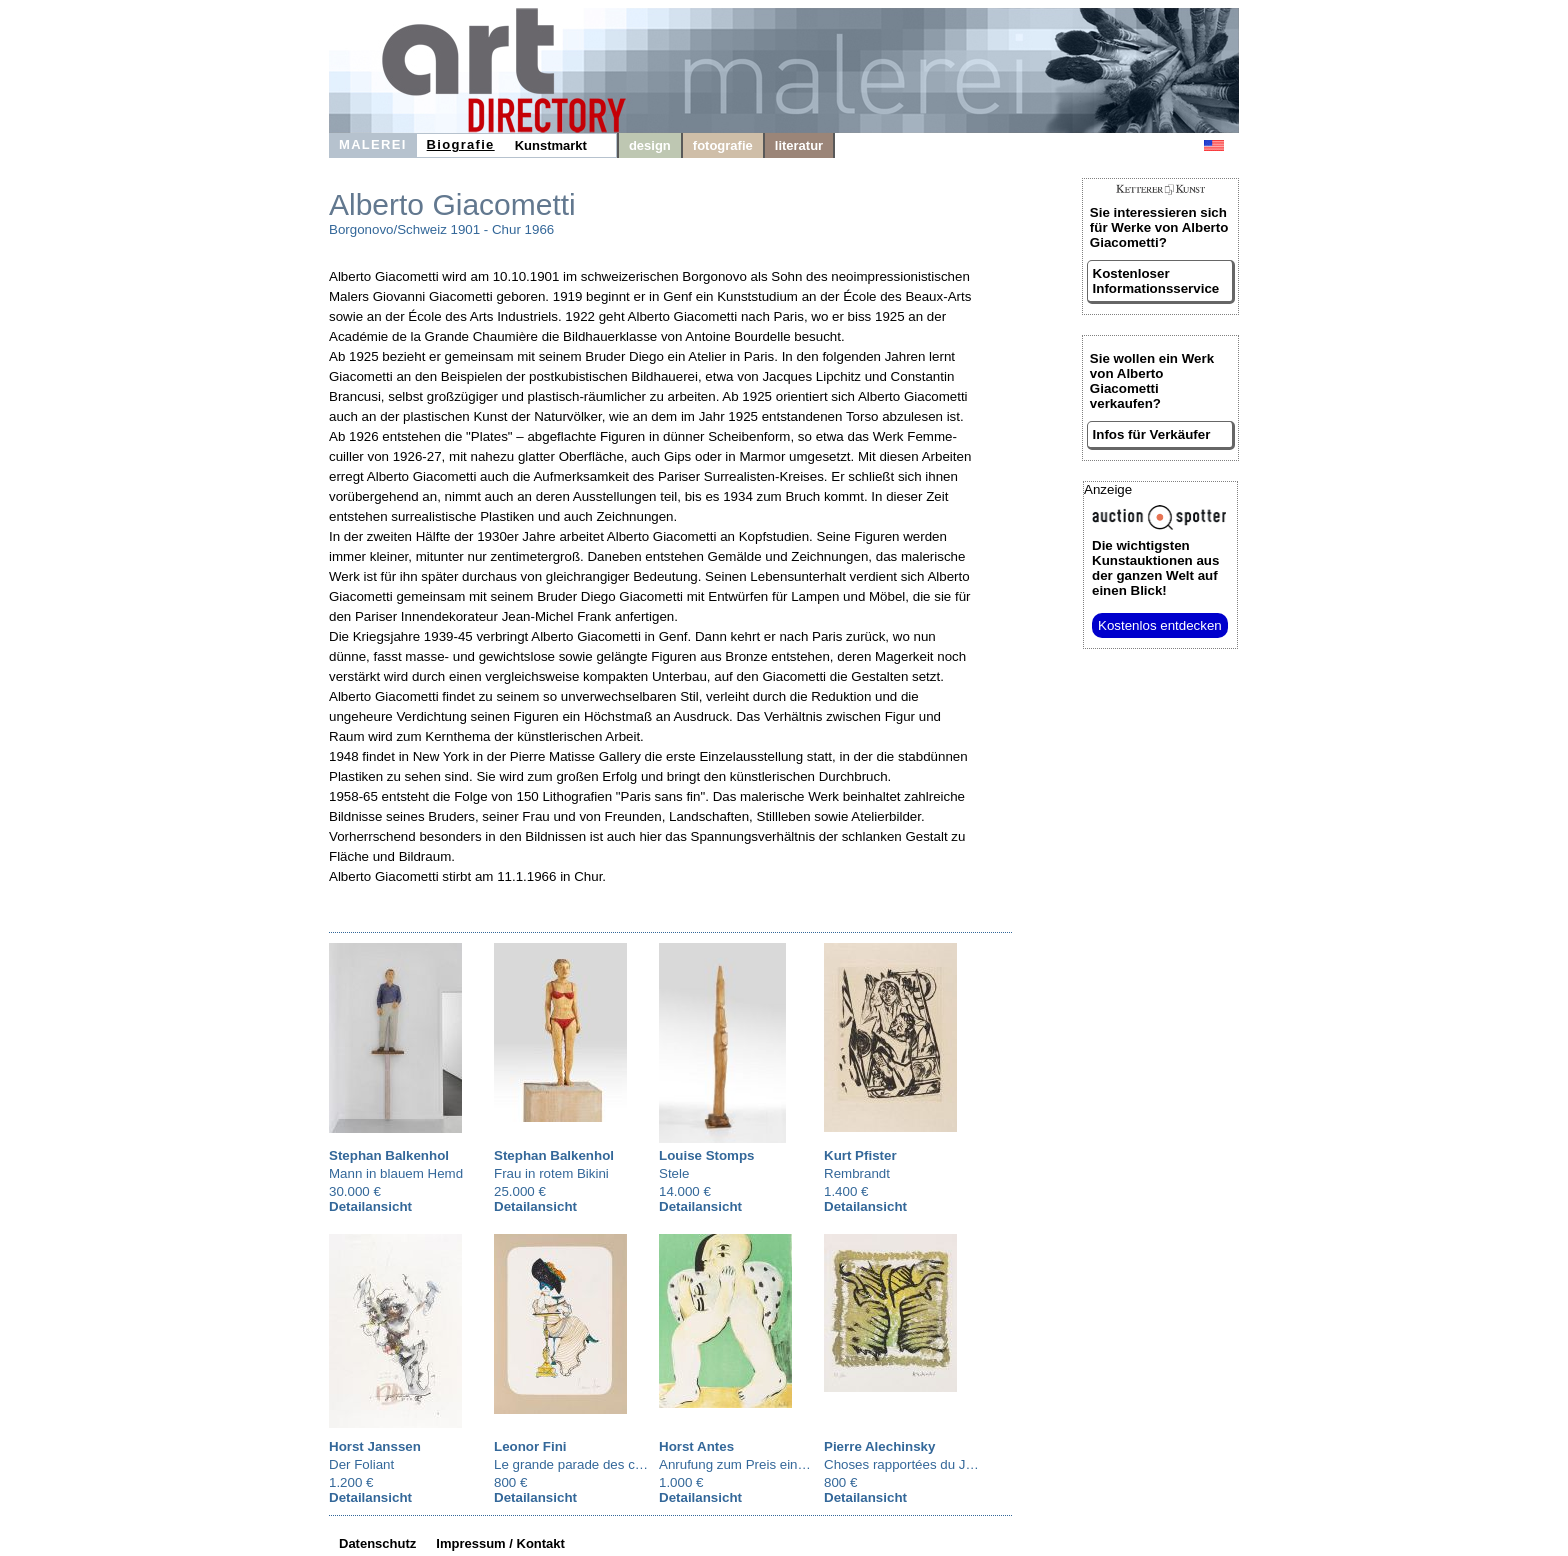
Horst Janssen (375, 1446)
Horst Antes (696, 1446)
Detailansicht (370, 1206)
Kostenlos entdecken (1160, 625)
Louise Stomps (707, 1155)
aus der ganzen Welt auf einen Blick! (1155, 568)
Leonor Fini (530, 1446)
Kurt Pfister (860, 1155)
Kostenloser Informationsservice (1156, 281)
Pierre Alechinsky (879, 1446)
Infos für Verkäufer (1152, 434)
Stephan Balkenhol (389, 1155)
